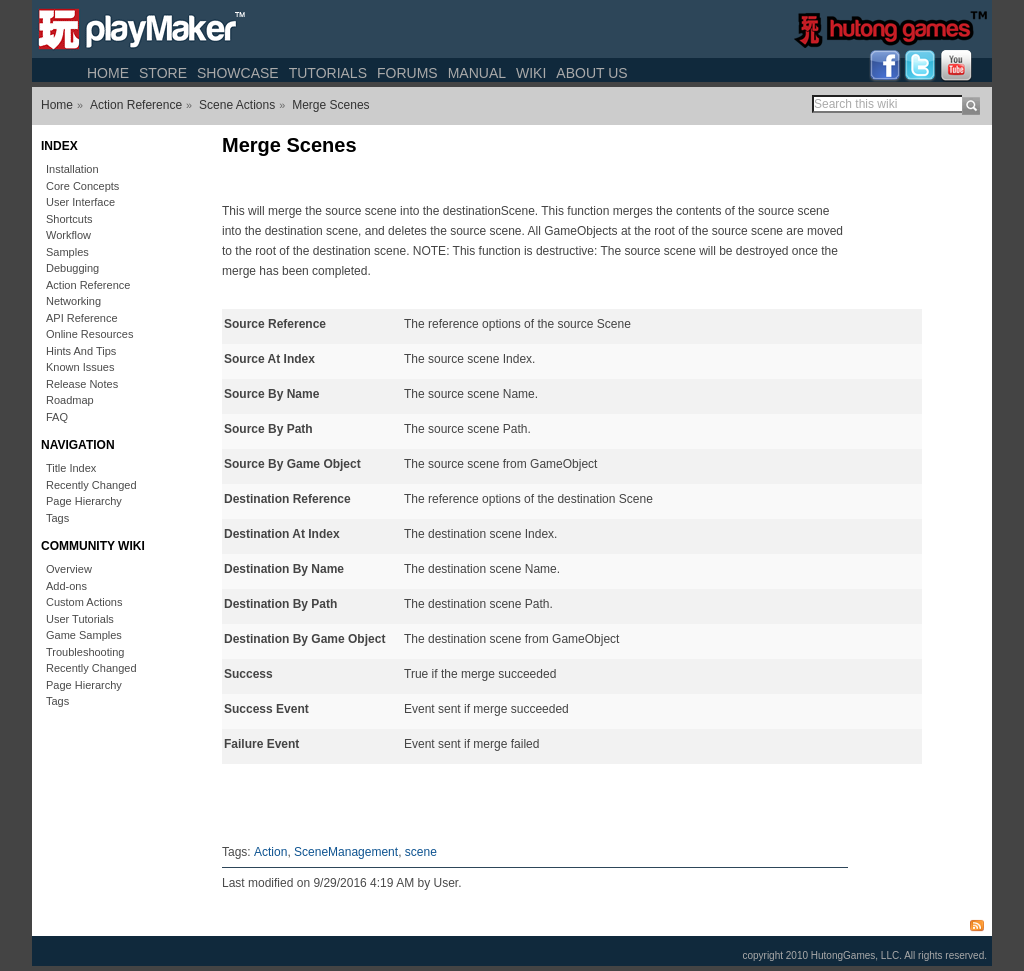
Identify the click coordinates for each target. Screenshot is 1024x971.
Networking (73, 301)
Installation (72, 169)
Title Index (71, 468)
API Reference (82, 318)
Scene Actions (237, 105)
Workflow (68, 235)
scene (421, 852)
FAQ (57, 417)
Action (270, 852)
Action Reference (136, 105)
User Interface (80, 202)
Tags (57, 518)
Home (108, 73)
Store (163, 73)
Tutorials (328, 73)
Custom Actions (84, 602)
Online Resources (89, 334)
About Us (591, 73)
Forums (407, 73)
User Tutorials (80, 619)
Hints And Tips (81, 351)
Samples (67, 252)
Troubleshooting (85, 652)
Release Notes (82, 384)
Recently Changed (91, 485)
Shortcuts (69, 219)
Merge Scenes (330, 105)
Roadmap (70, 400)
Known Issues (80, 367)
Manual (477, 73)
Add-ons (66, 586)
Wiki (531, 73)
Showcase (238, 73)
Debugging (72, 268)
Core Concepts (82, 186)
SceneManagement (346, 852)
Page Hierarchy (84, 501)
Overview (69, 569)
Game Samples (84, 635)
